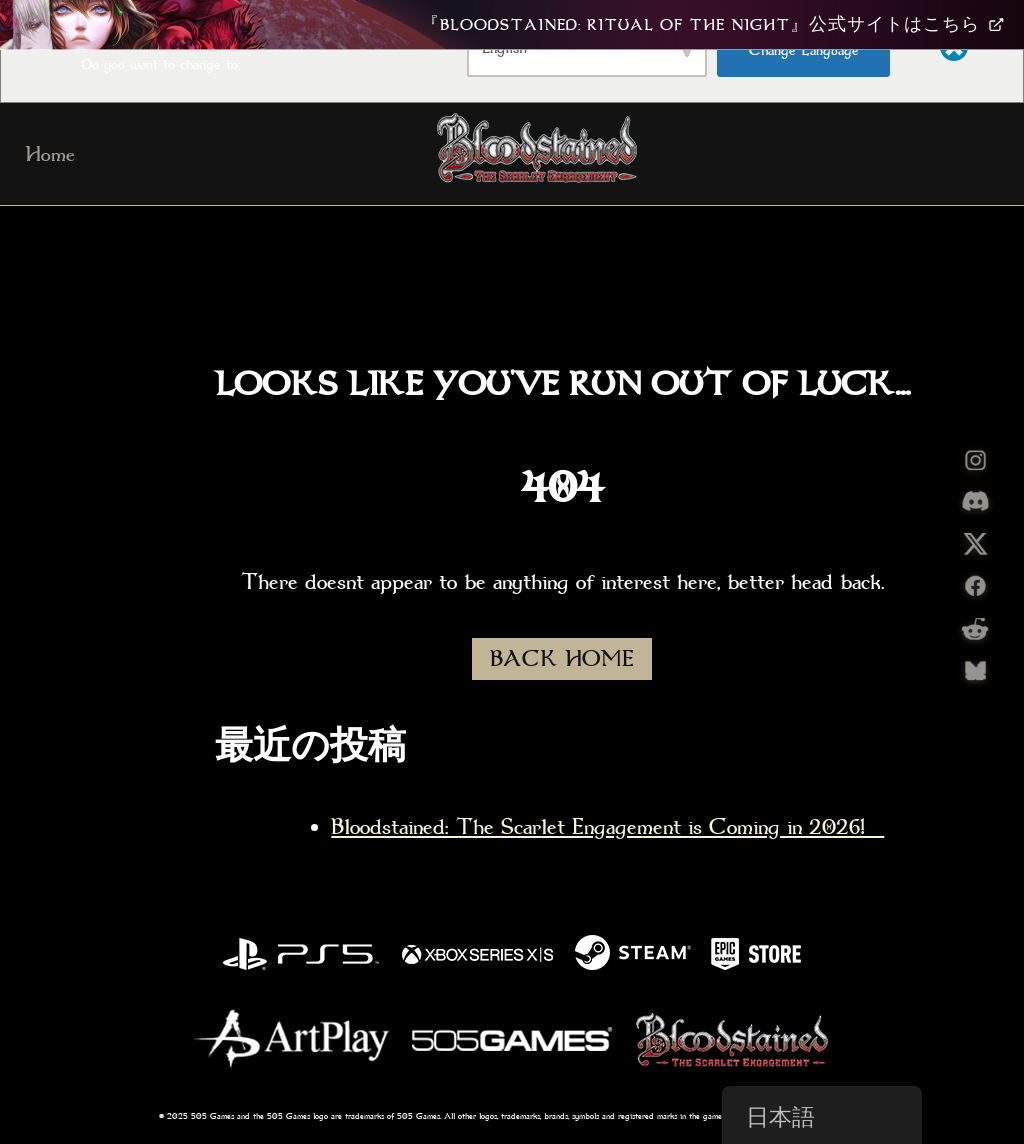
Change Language (804, 50)
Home (50, 154)
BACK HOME (562, 659)
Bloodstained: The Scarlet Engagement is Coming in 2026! (607, 827)
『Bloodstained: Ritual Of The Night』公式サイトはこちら (712, 25)
